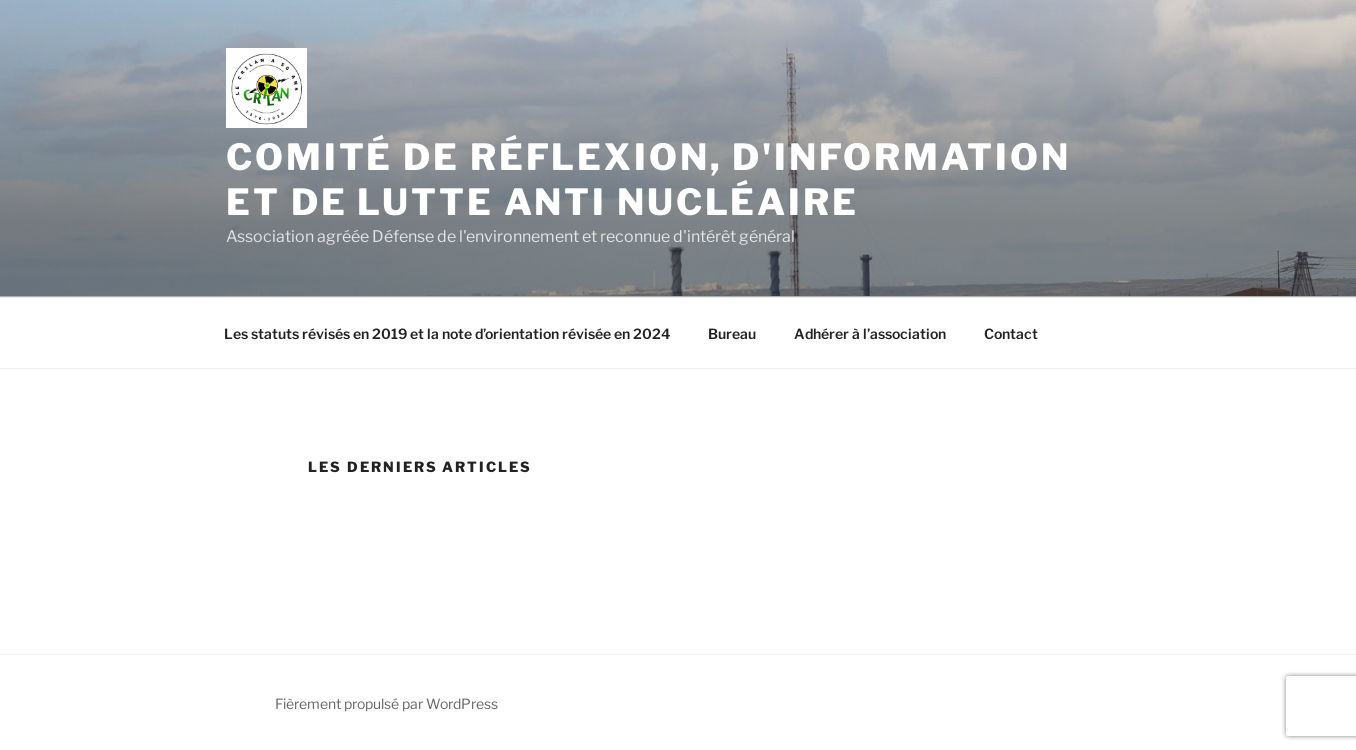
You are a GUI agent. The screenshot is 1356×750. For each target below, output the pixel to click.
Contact (1011, 333)
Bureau (732, 333)
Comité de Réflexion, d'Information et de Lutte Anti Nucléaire (648, 179)
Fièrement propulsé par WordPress (386, 703)
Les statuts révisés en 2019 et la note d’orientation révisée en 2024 (447, 333)
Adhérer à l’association (870, 333)
